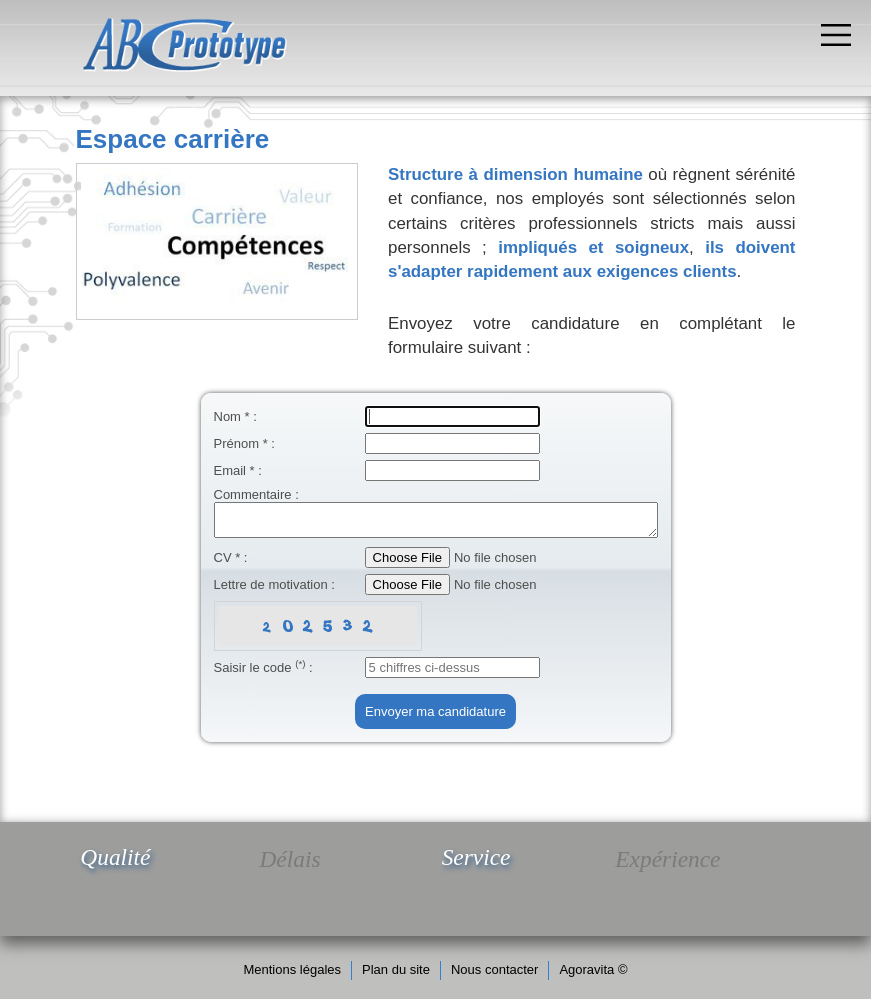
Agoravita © (593, 969)
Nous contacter (494, 969)
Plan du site (396, 969)
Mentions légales (292, 969)
